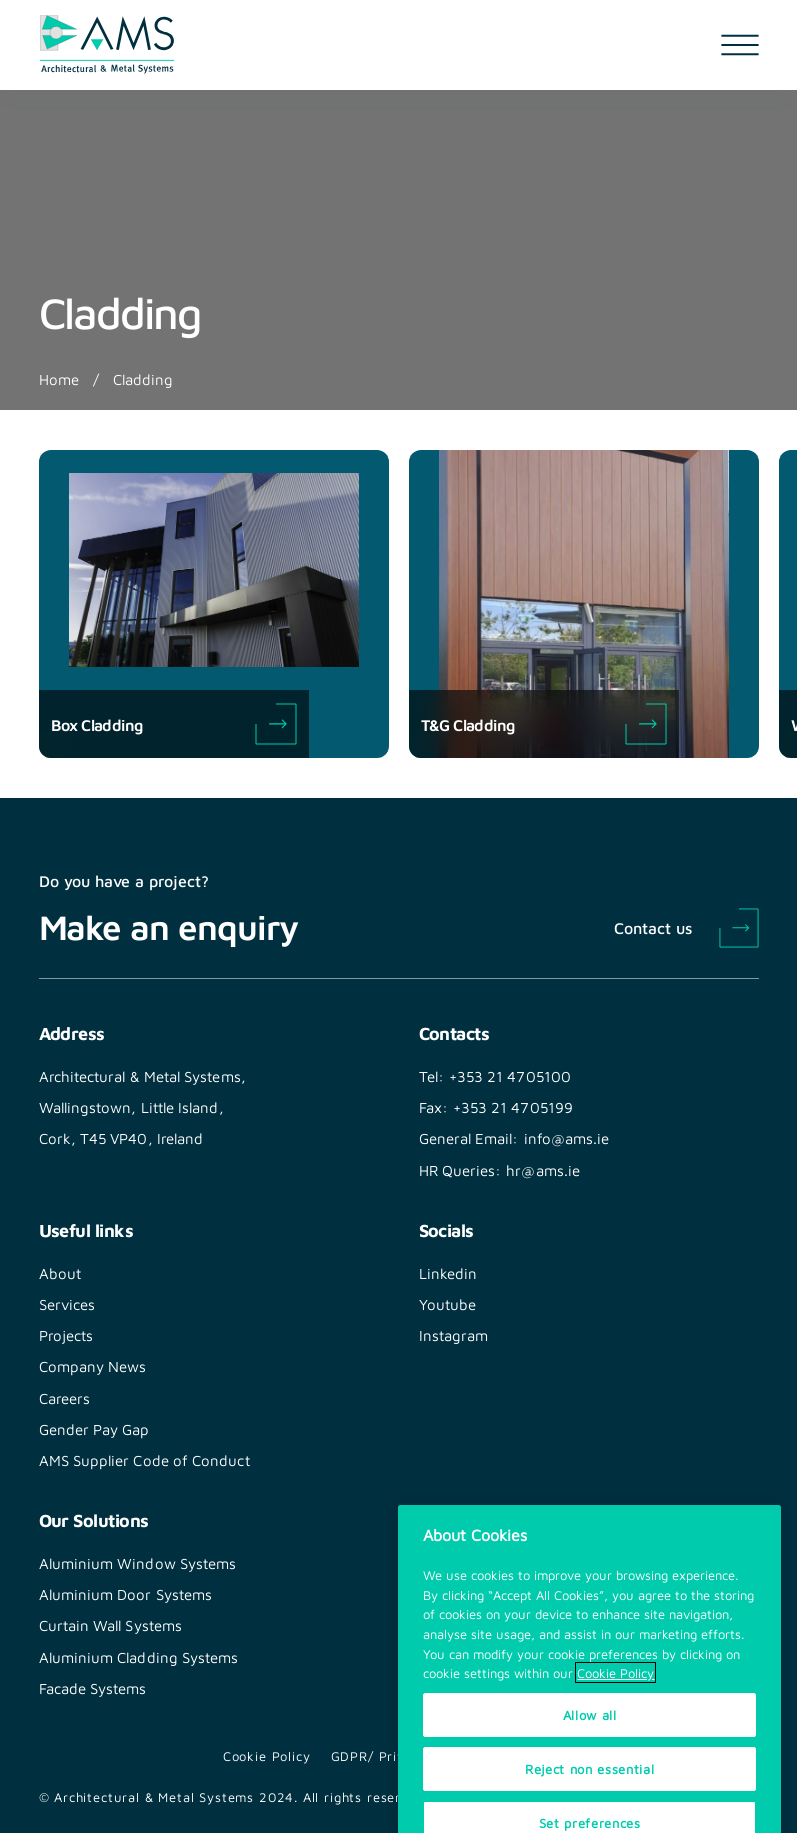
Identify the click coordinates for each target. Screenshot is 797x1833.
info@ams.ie (567, 1138)
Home (59, 379)
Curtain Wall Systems (111, 1625)
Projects (66, 1335)
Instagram (454, 1335)
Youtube (448, 1304)
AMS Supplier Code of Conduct (144, 1460)
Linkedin (448, 1273)
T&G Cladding (544, 724)
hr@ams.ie (543, 1170)
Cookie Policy (267, 1756)
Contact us (653, 927)
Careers (65, 1398)
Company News (93, 1366)
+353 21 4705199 (513, 1107)
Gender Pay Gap (94, 1429)
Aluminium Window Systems (138, 1563)
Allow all (590, 1763)
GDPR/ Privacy (379, 1756)
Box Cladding (174, 724)
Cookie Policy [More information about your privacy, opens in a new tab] (615, 1722)
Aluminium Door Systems (126, 1594)
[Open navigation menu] (740, 45)
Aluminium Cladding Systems (139, 1657)
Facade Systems (93, 1688)
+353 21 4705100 (510, 1076)
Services (67, 1304)
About (60, 1273)
